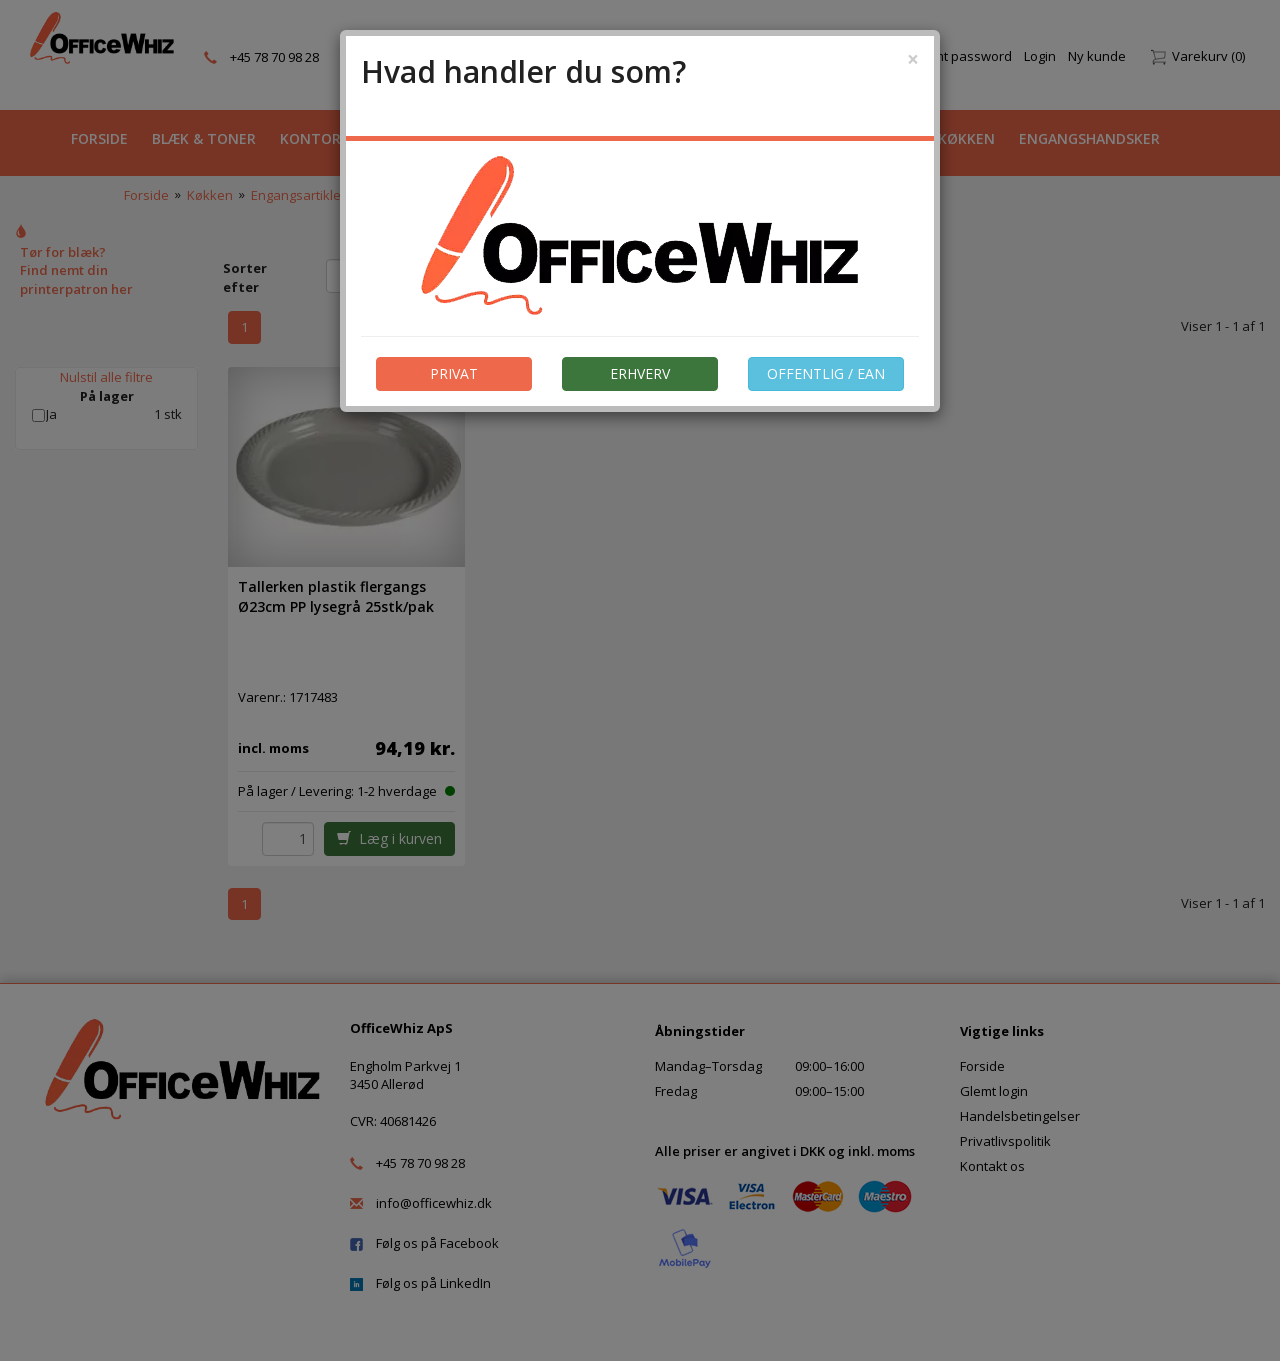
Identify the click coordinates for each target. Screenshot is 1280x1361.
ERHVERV (640, 373)
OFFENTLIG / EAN (826, 373)
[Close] (913, 59)
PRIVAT (454, 373)
